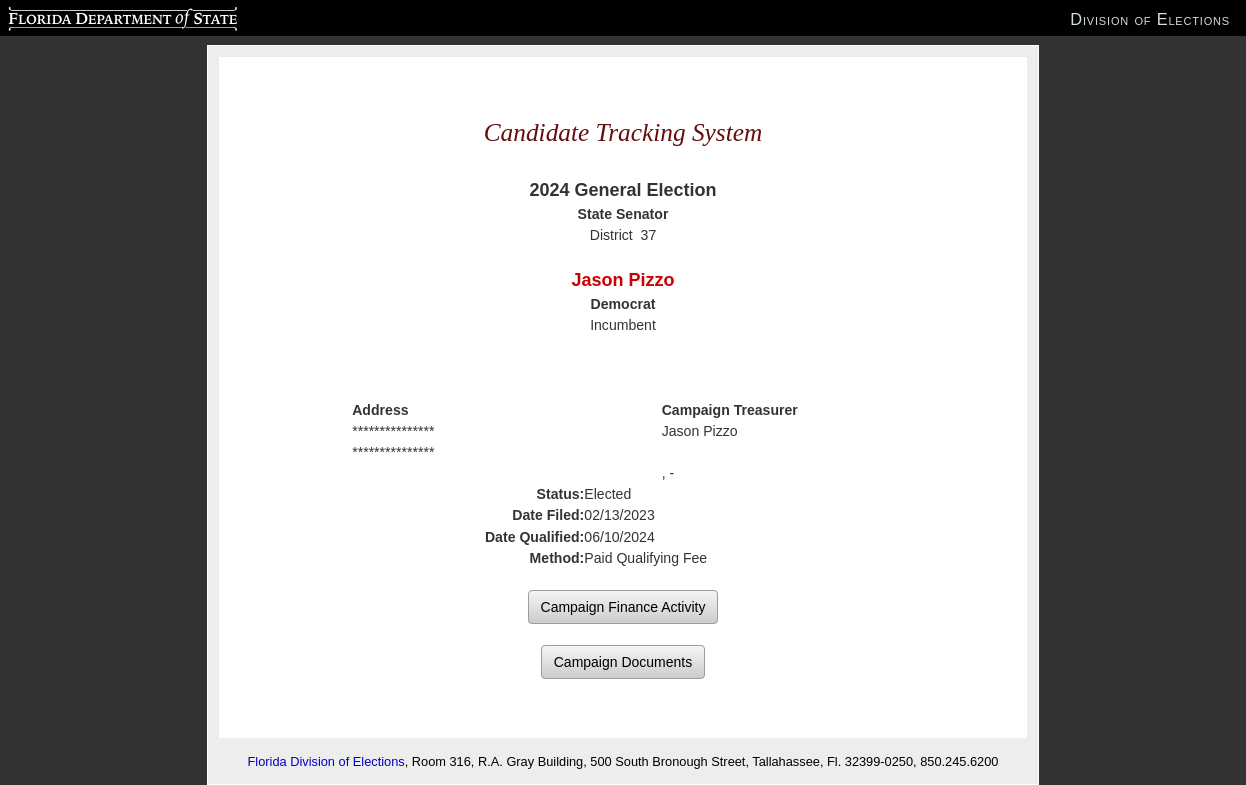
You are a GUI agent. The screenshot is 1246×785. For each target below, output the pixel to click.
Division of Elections (1150, 19)
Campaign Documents (623, 662)
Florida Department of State (83, 16)
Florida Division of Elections (326, 761)
